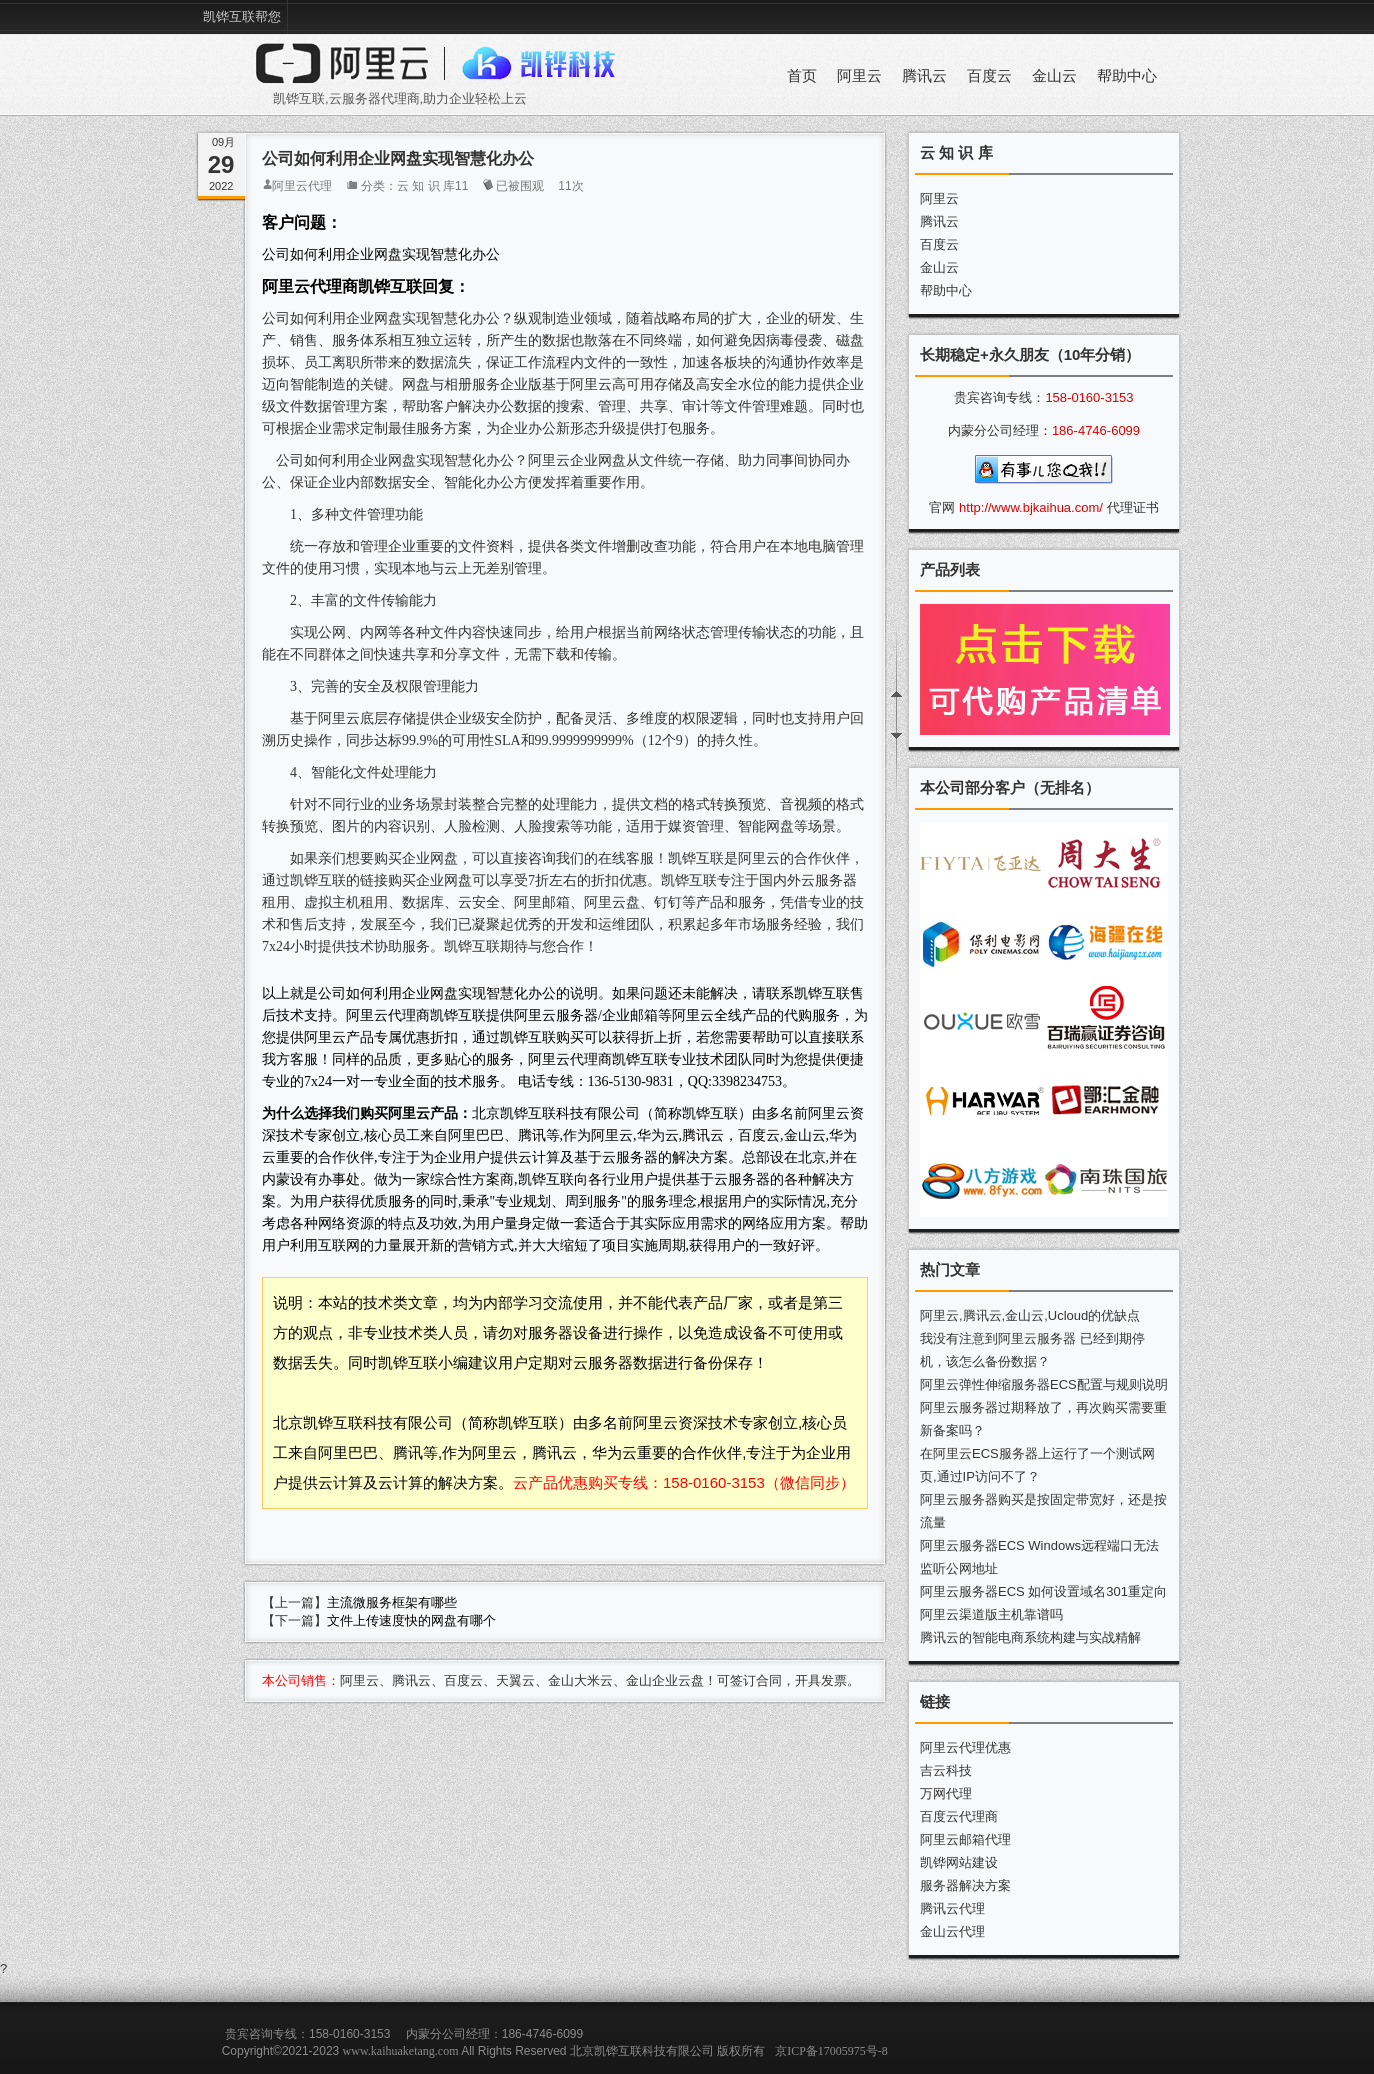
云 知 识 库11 (432, 186)
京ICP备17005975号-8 (831, 2051)
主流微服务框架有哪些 (392, 1602)
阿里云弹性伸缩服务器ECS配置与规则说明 (1044, 1384)
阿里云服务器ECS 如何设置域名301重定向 (1043, 1591)
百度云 (989, 76)
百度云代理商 (959, 1816)
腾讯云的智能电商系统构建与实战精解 (1030, 1637)
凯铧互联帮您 (242, 16)
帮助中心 (1127, 76)
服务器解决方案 (965, 1885)
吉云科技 (946, 1770)
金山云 (1054, 76)
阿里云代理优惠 (965, 1747)
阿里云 (859, 76)
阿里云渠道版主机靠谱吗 (991, 1614)
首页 (802, 76)
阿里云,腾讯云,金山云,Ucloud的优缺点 (1030, 1315)
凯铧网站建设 (959, 1862)
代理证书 (1133, 507)
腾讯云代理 (952, 1908)
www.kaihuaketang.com (401, 2051)
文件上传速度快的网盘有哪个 (411, 1620)
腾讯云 (924, 76)
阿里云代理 (302, 186)
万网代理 (946, 1793)
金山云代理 (952, 1931)
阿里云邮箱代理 (965, 1839)
